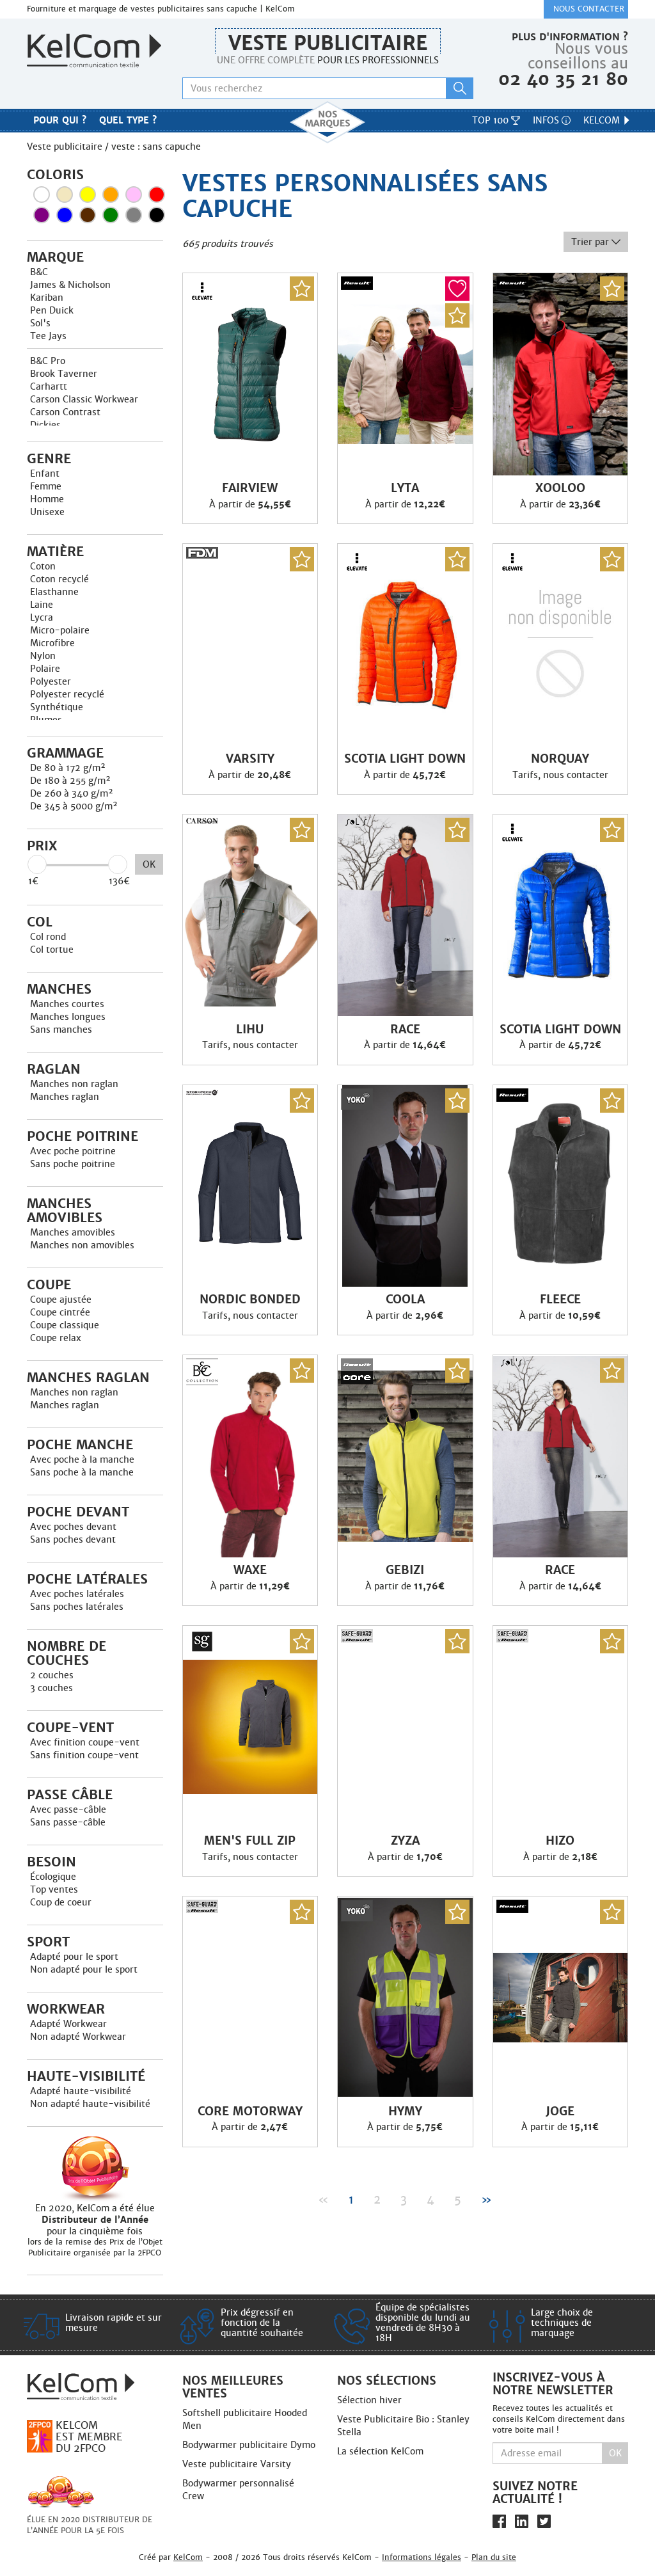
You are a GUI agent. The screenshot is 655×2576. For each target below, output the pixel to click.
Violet (41, 215)
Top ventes (54, 1889)
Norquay (560, 758)
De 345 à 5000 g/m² (74, 806)
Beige (64, 194)
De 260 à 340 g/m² (71, 793)
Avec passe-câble (68, 1809)
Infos (552, 120)
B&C (39, 272)
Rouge (156, 194)
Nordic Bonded (250, 1299)
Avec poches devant (73, 1526)
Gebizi (405, 1570)
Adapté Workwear (68, 2024)
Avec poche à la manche (82, 1459)
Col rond (48, 936)
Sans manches (61, 1029)
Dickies (45, 425)
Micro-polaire (60, 630)
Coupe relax (55, 1338)
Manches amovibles (72, 1232)
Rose (133, 194)
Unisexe (47, 512)
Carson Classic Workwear (84, 399)
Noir (156, 215)
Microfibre (52, 643)
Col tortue (52, 949)
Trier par (595, 242)
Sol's (40, 323)
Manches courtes (67, 1004)
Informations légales (421, 2557)
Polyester (50, 681)
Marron (87, 215)
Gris (133, 215)
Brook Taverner (63, 373)
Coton (43, 566)
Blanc (41, 194)
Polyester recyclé (67, 694)
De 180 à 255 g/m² (70, 780)
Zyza (405, 1840)
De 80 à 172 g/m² (68, 768)
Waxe (250, 1570)
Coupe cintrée (60, 1312)
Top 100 (496, 120)
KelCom (607, 120)
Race (405, 1029)
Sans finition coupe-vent (84, 1755)
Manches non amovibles (82, 1245)
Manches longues (68, 1016)
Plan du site (493, 2557)
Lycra (41, 617)
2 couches (52, 1675)
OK (149, 864)
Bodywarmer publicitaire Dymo (248, 2445)
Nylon (43, 656)
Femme (45, 486)
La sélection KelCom (380, 2451)
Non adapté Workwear (78, 2036)
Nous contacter (588, 9)
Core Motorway (250, 2111)
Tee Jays (48, 336)
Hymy (405, 2111)
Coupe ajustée (60, 1299)
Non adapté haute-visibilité (90, 2104)
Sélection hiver (369, 2400)
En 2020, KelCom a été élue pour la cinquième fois (95, 2219)
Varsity (250, 758)
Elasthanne (54, 592)
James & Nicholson (70, 284)
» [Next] (486, 2199)
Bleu (64, 215)
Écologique (53, 1876)
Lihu (250, 1029)
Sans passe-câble (68, 1822)
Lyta (405, 488)
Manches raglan (64, 1096)
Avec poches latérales (77, 1594)
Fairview (250, 488)
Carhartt (48, 386)
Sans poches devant (73, 1539)
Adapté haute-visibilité (80, 2091)
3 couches (51, 1688)
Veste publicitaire (327, 43)
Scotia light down (405, 758)
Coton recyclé (59, 579)
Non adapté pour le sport (84, 1969)
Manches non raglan (74, 1084)
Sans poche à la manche (82, 1472)
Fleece (560, 1299)
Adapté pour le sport (74, 1956)
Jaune (87, 194)
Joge (560, 2111)
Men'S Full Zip (250, 1840)
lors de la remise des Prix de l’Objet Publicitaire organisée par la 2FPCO (95, 2247)
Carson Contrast (65, 412)
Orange (110, 194)
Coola (405, 1299)
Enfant (44, 473)
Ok (615, 2453)
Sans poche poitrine (72, 1164)
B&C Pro (47, 361)
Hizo (560, 1840)
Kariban (46, 297)
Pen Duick (52, 310)
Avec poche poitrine (73, 1151)
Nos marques (327, 122)
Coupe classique (64, 1325)
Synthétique (56, 707)
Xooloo (560, 488)
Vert (110, 215)
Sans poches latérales (76, 1606)
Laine (41, 604)
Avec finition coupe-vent (84, 1742)
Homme (47, 499)
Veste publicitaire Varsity (236, 2464)
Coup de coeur (60, 1902)
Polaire (45, 668)
